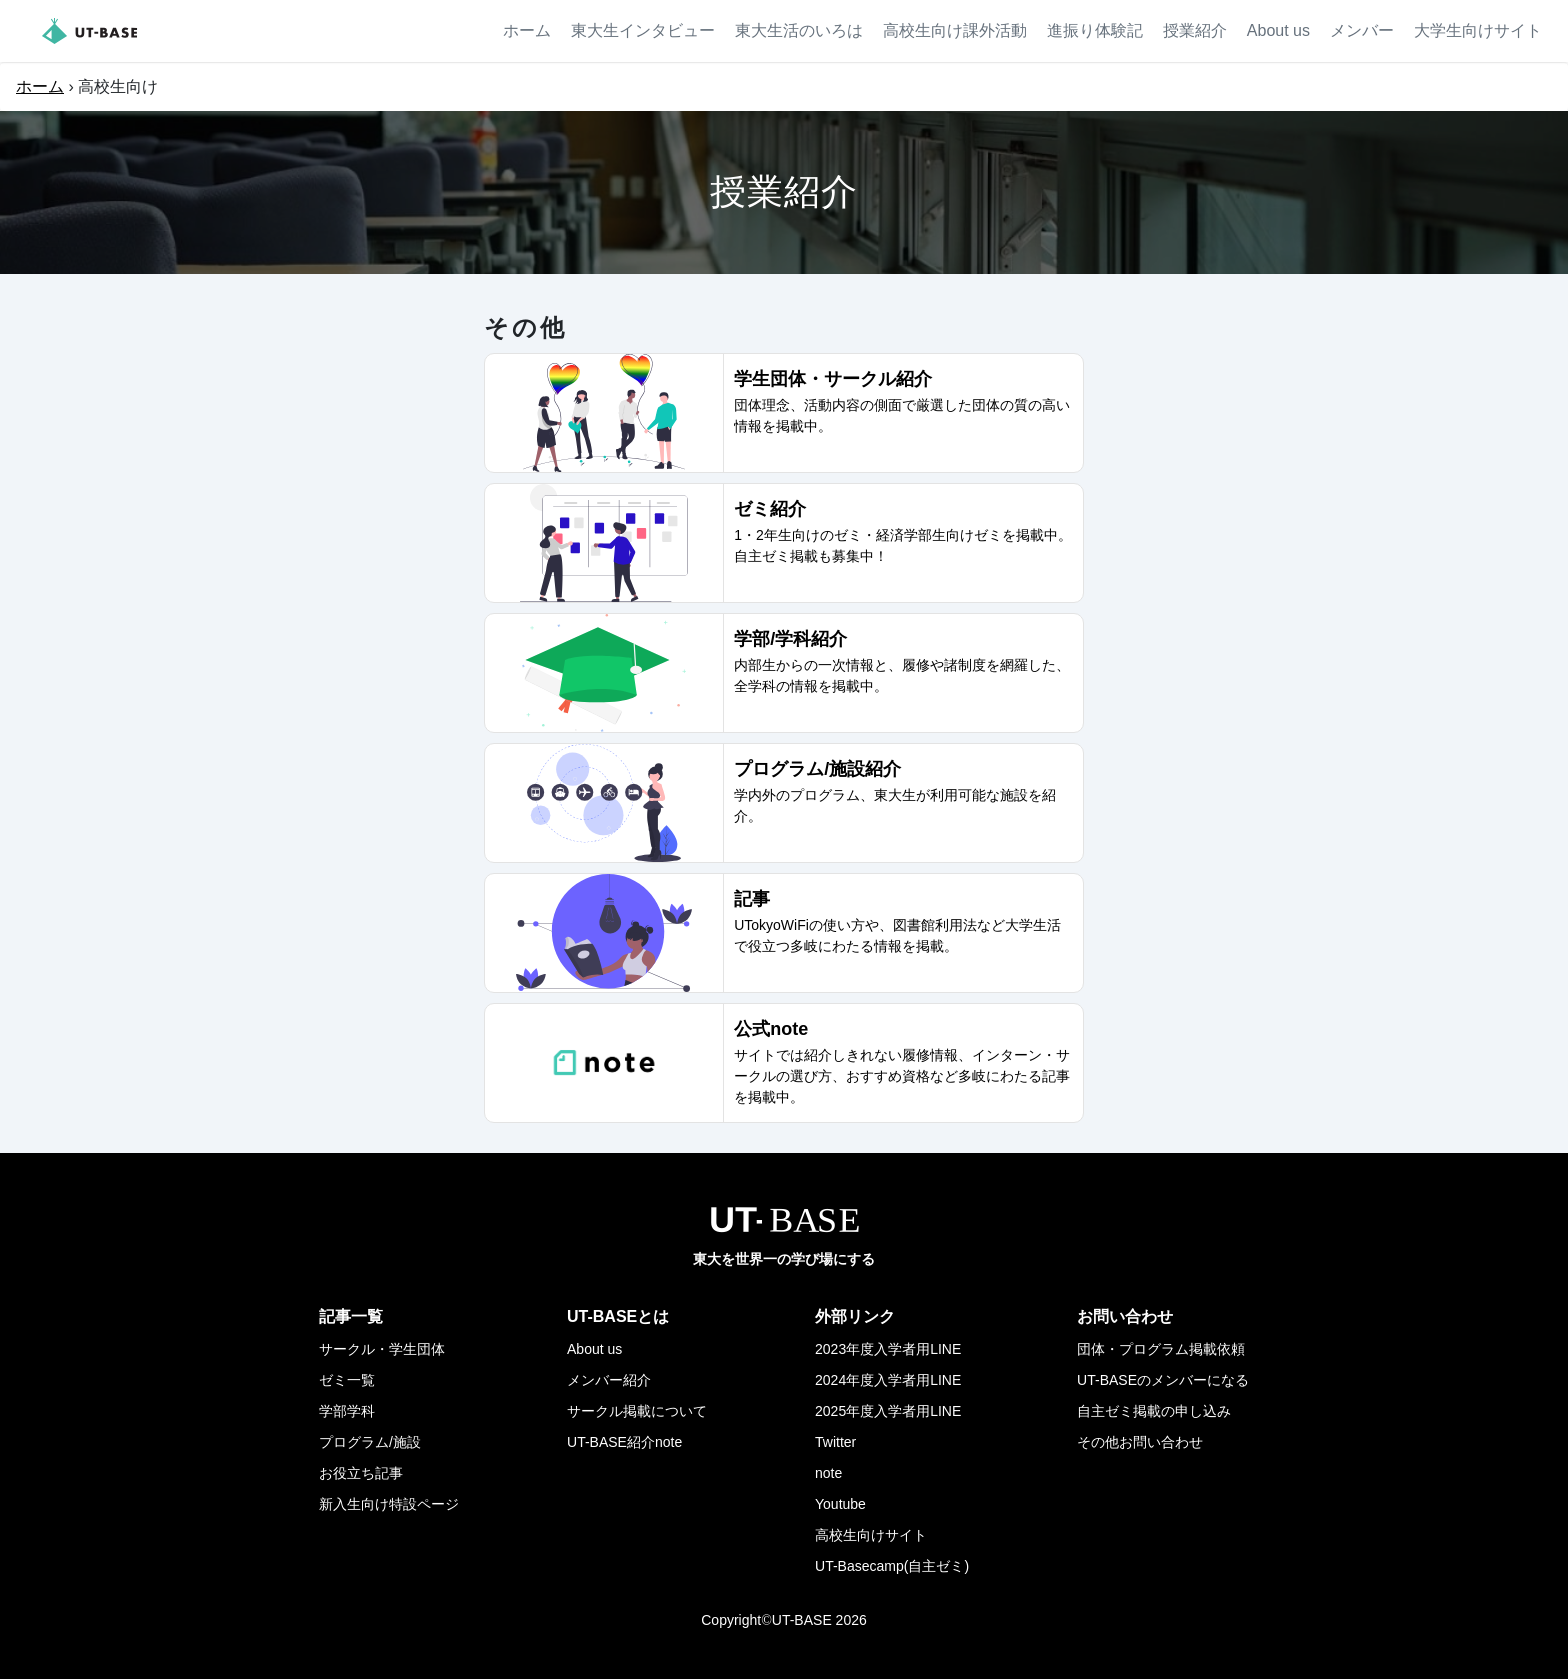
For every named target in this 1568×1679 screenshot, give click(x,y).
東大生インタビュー (643, 30)
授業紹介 (1195, 30)
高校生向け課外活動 (955, 30)
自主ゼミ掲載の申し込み (1154, 1411)
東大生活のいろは (799, 30)
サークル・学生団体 (382, 1349)
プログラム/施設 (370, 1442)
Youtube (840, 1504)
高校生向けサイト (871, 1535)
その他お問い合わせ (1140, 1442)
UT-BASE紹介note (624, 1442)
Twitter (835, 1442)
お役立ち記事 (361, 1473)
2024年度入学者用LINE (888, 1380)
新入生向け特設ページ (389, 1504)
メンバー (1362, 30)
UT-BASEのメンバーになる (1163, 1380)
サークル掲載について (637, 1411)
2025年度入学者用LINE (888, 1411)
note (828, 1473)
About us (1278, 30)
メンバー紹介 (609, 1380)
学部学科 (347, 1411)
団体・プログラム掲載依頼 (1161, 1349)
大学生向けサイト (1478, 30)
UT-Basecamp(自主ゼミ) (892, 1566)
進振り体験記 (1095, 30)
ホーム (527, 30)
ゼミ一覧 (347, 1380)
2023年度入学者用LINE (888, 1349)
